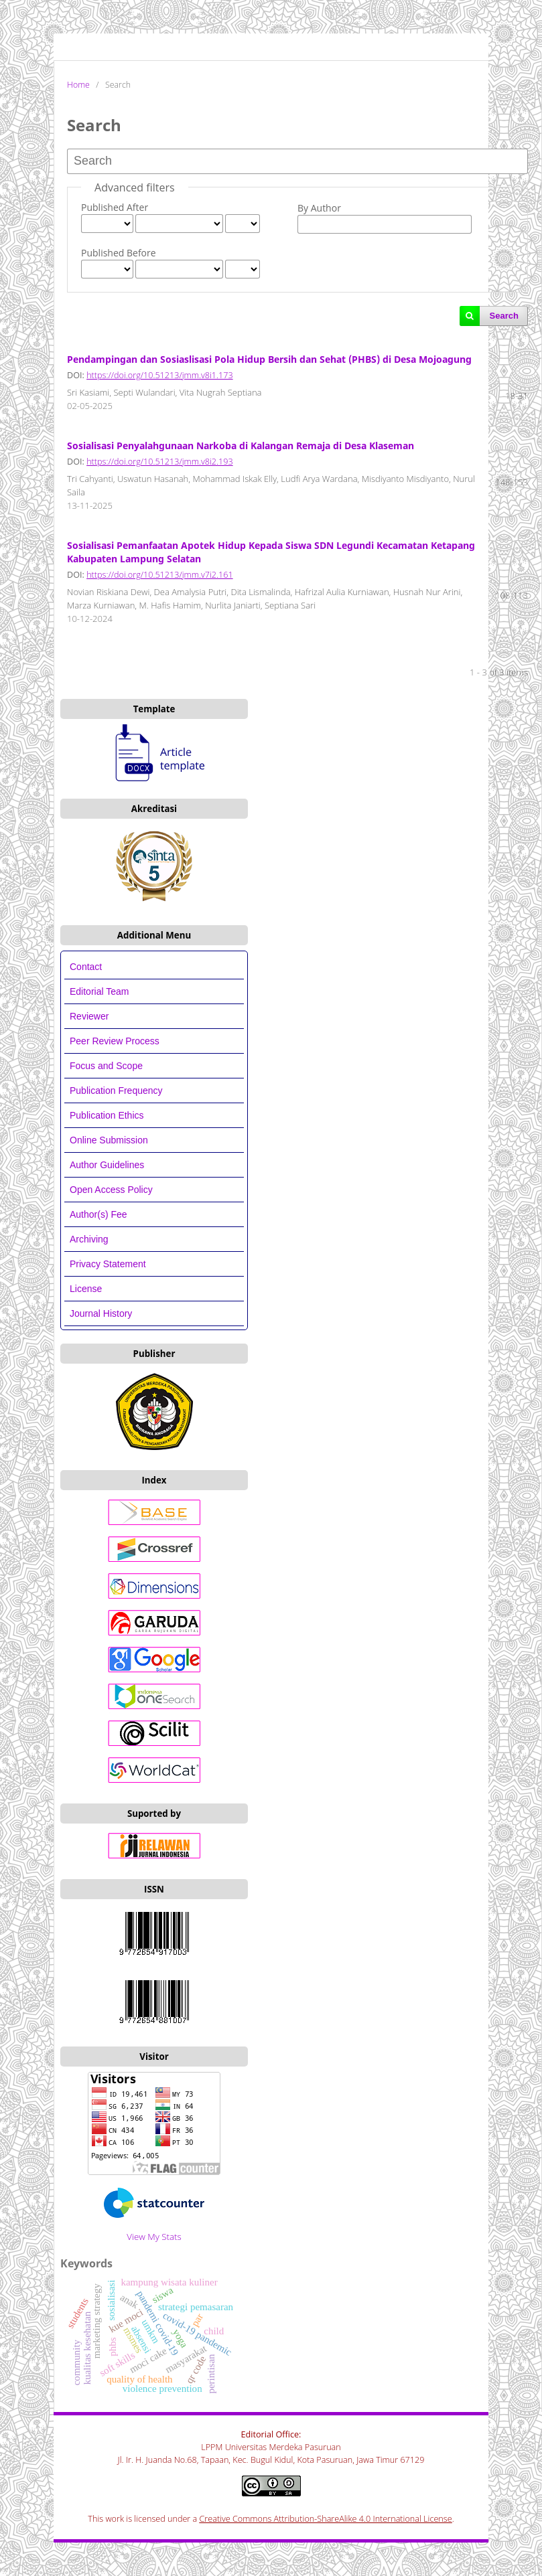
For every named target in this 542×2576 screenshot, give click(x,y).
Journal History (101, 1313)
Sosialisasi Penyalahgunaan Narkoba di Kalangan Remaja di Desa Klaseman (240, 445)
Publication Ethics (107, 1115)
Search (504, 316)
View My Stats (154, 2237)
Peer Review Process (114, 1041)
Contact (86, 966)
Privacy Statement (108, 1264)
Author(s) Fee (98, 1214)
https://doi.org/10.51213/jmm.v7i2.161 (159, 574)
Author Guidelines (107, 1164)
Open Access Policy (111, 1189)
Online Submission (109, 1140)
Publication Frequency (116, 1090)
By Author (319, 208)
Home (78, 84)
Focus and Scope (106, 1065)
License (86, 1288)
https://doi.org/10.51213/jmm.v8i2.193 (159, 461)
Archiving (89, 1239)
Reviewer (89, 1016)
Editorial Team (100, 991)
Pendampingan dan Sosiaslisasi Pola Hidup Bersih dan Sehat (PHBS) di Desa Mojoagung (269, 359)
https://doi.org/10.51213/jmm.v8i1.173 (159, 375)
